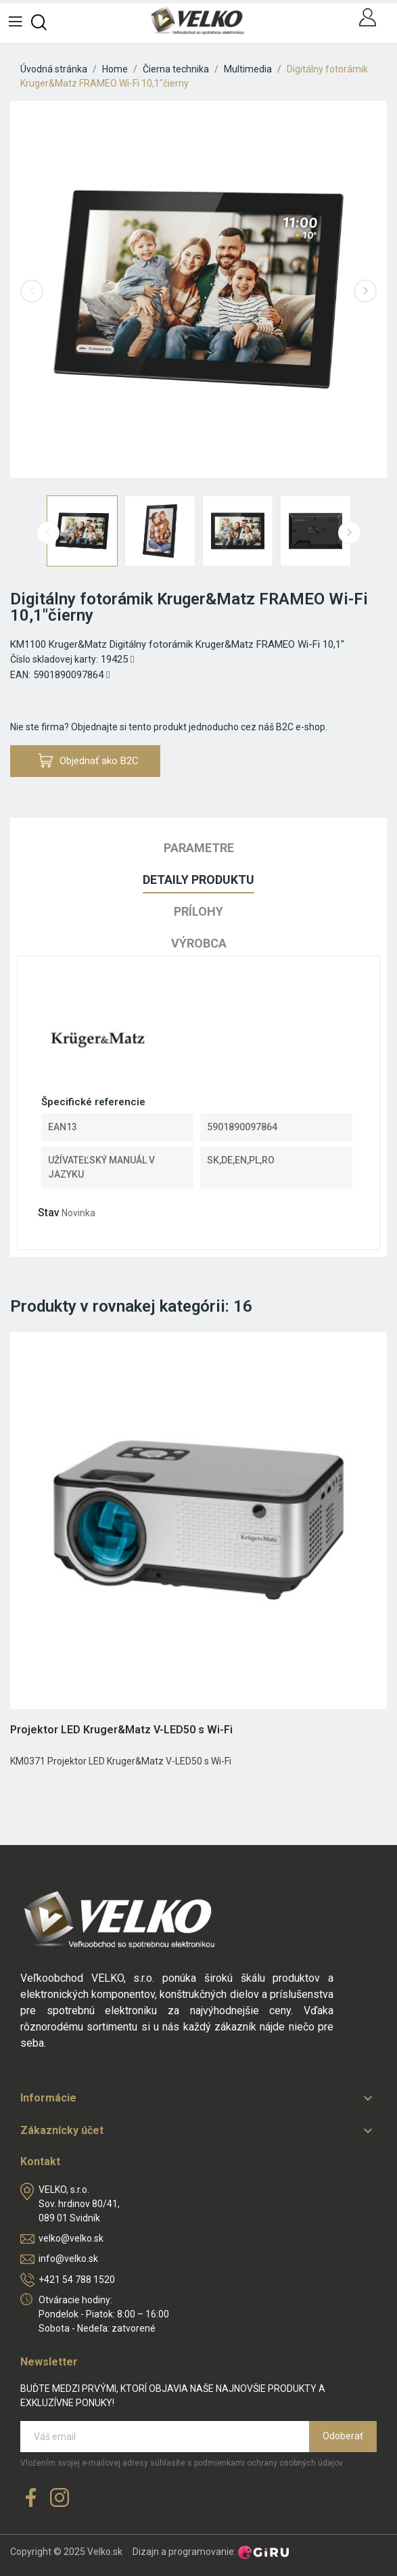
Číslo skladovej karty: (54, 659)
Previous (31, 291)
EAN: (20, 674)
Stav (49, 1212)
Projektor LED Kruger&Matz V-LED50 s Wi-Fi (121, 1729)
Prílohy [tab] (198, 911)
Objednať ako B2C (89, 760)
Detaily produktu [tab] (198, 879)
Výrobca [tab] (199, 943)
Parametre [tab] (199, 848)
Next (365, 291)
